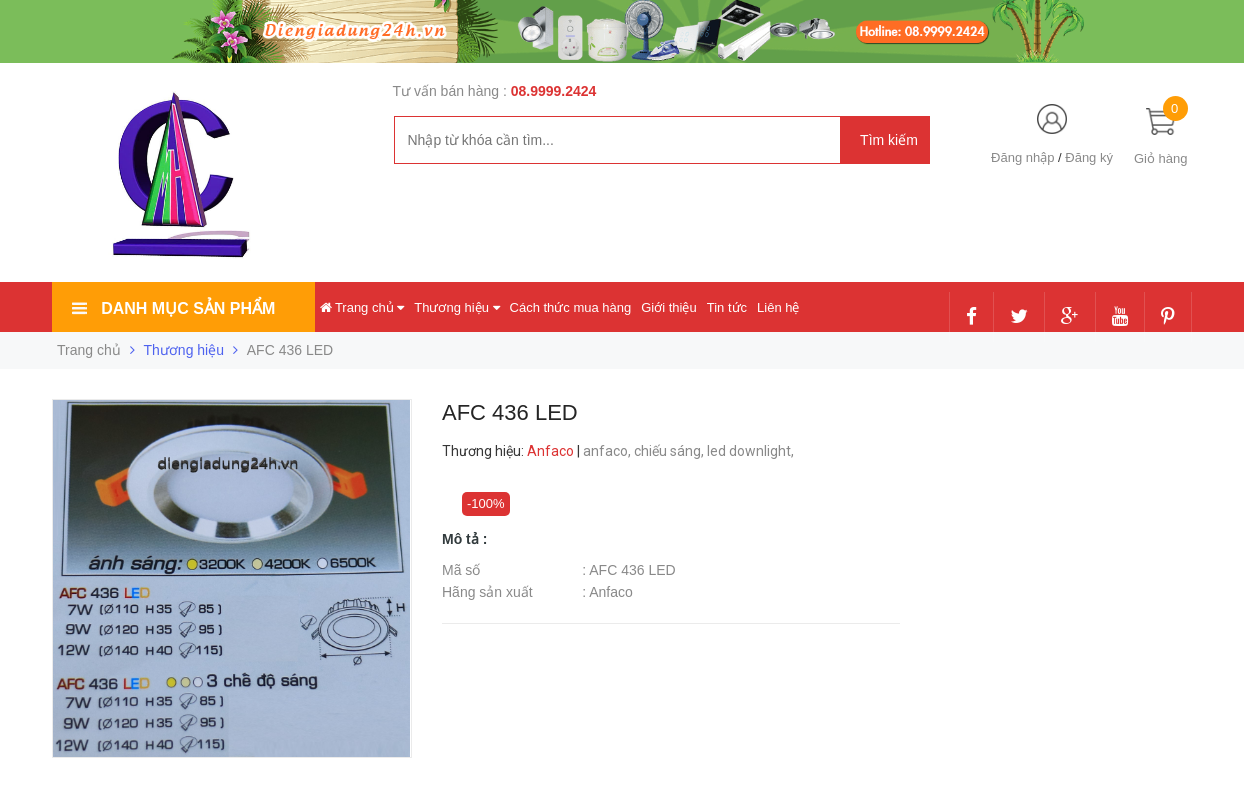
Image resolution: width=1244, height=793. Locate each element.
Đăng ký (1089, 157)
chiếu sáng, (670, 451)
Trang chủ (362, 307)
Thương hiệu (456, 307)
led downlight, (752, 451)
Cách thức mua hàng (571, 307)
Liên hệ (778, 307)
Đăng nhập (1022, 157)
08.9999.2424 (554, 91)
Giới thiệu (668, 307)
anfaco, (608, 451)
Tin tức (727, 307)
